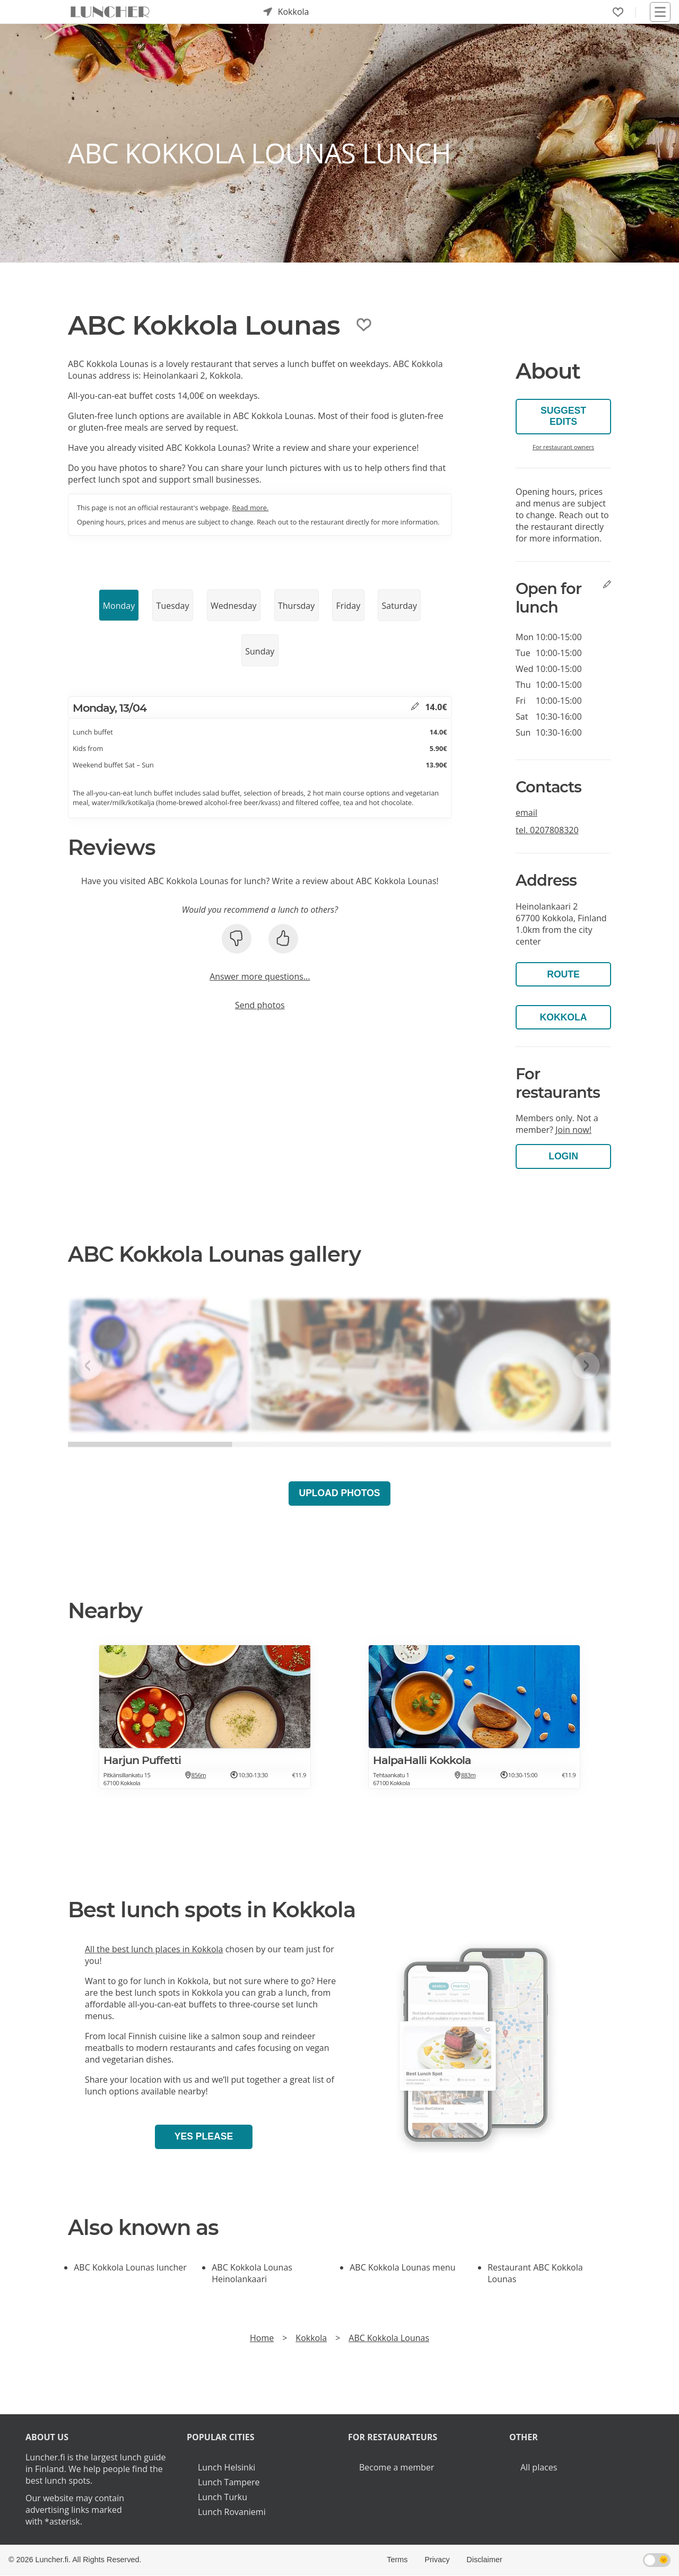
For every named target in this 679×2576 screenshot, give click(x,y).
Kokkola (563, 1017)
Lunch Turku (222, 2497)
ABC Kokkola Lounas (389, 2338)
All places (538, 2467)
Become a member (396, 2467)
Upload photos (339, 1493)
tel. (547, 830)
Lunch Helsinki (226, 2467)
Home (262, 2338)
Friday (348, 606)
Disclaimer (484, 2559)
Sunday (259, 651)
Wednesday (234, 606)
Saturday (399, 606)
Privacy (436, 2559)
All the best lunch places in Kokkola (154, 1949)
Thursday (296, 606)
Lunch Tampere (228, 2482)
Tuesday (172, 606)
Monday (119, 606)
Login (563, 1156)
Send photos (260, 1005)
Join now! (573, 1130)
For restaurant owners (563, 447)
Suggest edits (563, 416)
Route (563, 974)
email (526, 812)
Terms (397, 2559)
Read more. (250, 507)
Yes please (204, 2136)
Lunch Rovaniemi (232, 2512)
